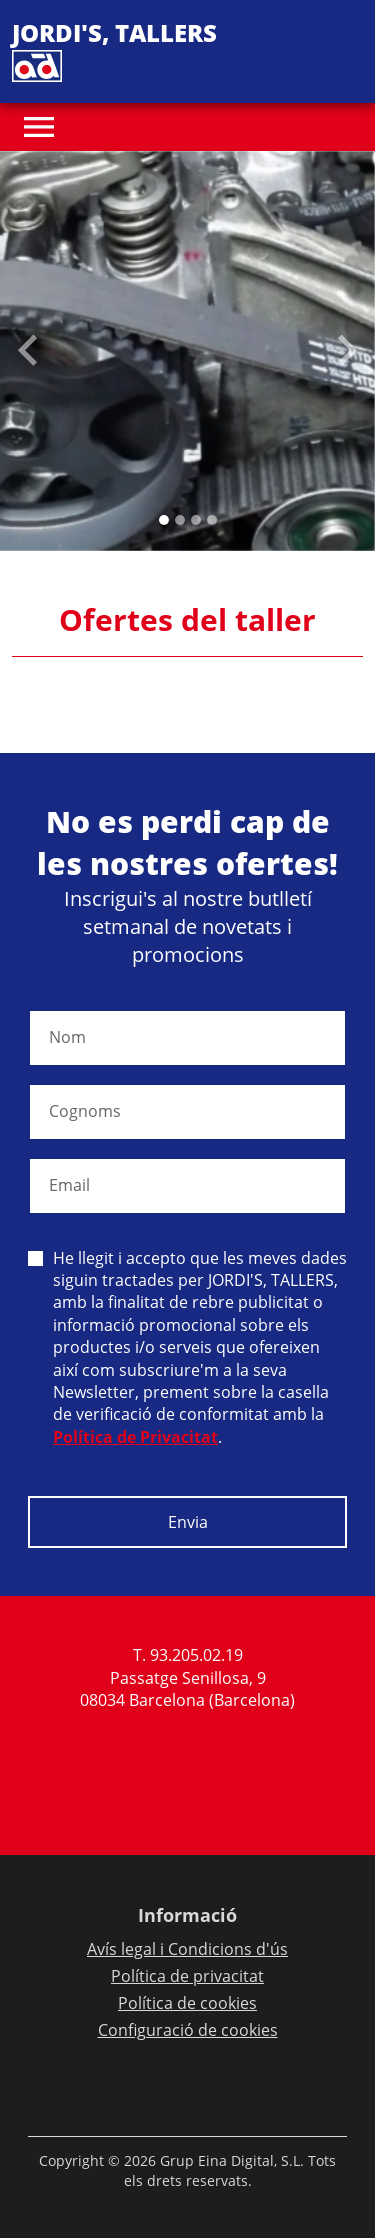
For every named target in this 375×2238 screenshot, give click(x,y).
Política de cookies (187, 2003)
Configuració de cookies (188, 2030)
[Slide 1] (180, 520)
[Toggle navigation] (39, 127)
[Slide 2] (196, 520)
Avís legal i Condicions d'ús (187, 1949)
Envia (188, 1522)
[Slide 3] (212, 520)
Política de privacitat (187, 1976)
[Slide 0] (164, 520)
